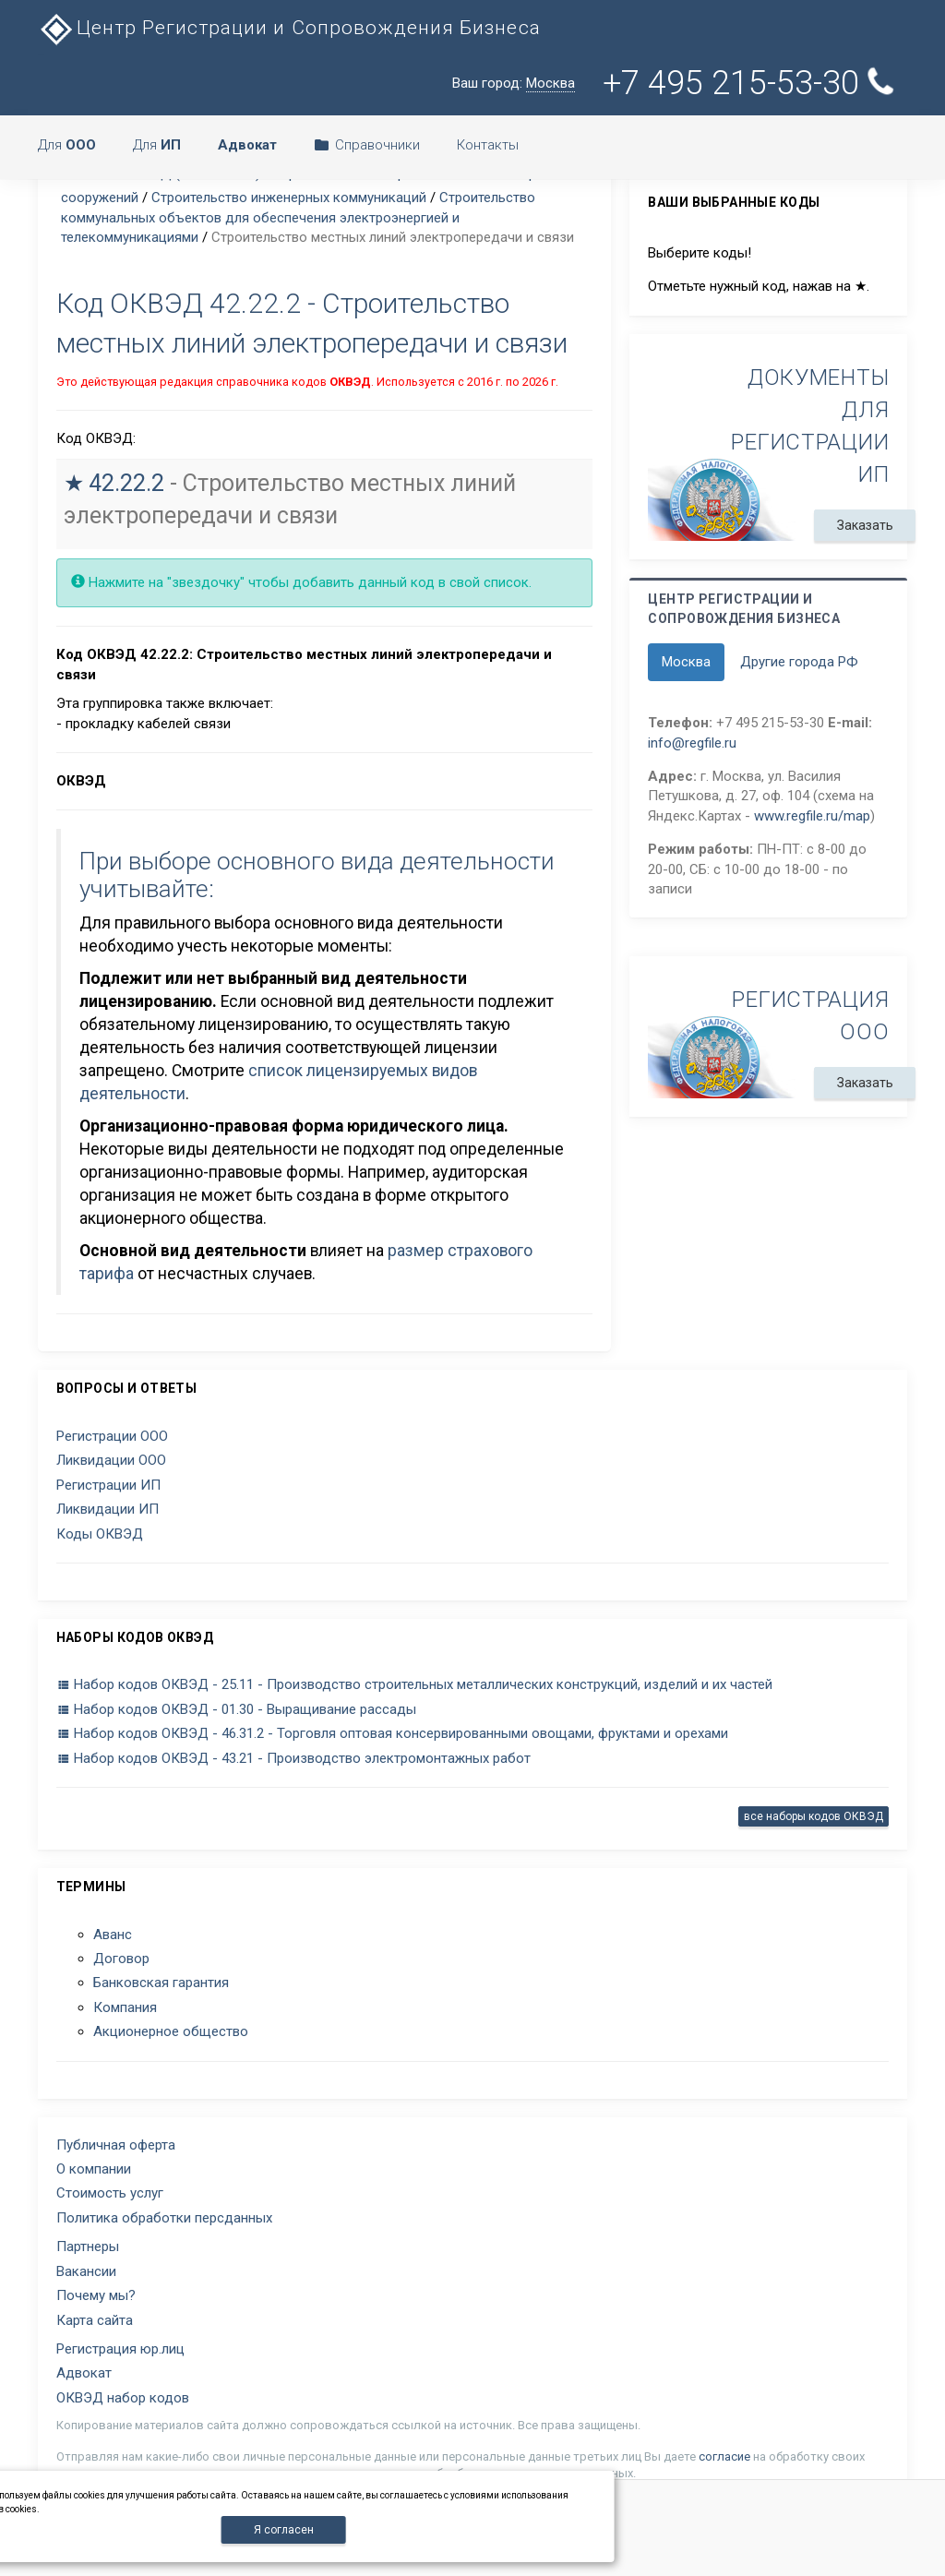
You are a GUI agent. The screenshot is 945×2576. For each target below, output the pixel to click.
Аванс (112, 1934)
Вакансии (86, 2271)
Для (67, 145)
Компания (125, 2007)
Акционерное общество (170, 2031)
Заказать (865, 525)
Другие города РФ (799, 661)
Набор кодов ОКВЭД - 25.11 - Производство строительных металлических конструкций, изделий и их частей (414, 1684)
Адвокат (84, 2373)
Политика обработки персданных (164, 2218)
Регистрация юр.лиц (120, 2349)
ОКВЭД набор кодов (122, 2398)
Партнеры (87, 2246)
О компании (93, 2169)
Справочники (367, 145)
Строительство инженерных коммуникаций (288, 197)
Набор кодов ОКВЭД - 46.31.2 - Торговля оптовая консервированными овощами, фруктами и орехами (392, 1733)
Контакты (488, 145)
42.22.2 (126, 483)
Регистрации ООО (112, 1436)
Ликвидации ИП (107, 1509)
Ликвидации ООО (111, 1460)
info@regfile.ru (692, 743)
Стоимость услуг (109, 2193)
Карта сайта (94, 2320)
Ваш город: (513, 83)
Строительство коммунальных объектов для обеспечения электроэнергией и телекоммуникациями (298, 217)
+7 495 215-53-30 (751, 83)
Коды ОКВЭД (99, 1534)
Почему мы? (96, 2295)
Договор (121, 1958)
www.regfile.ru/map (812, 816)
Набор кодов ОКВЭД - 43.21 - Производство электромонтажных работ (293, 1758)
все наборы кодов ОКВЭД (813, 1816)
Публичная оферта (115, 2145)
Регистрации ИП (108, 1485)
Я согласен (284, 2529)
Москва (686, 661)
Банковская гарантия (161, 1982)
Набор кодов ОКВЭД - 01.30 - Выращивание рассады (236, 1709)
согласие (724, 2456)
